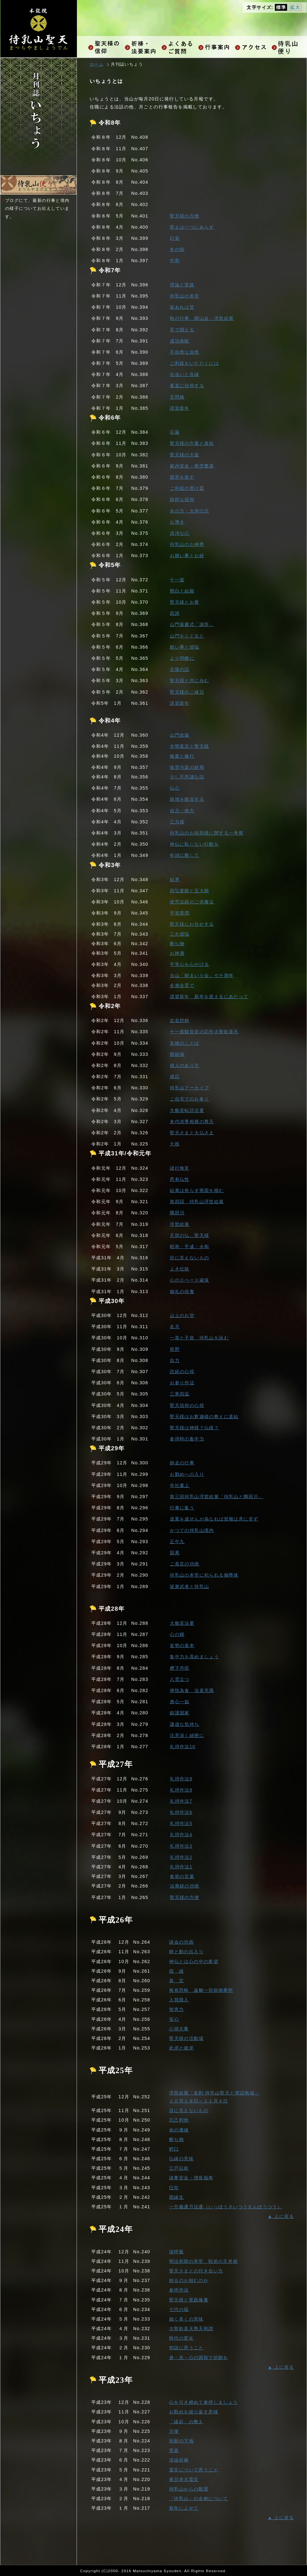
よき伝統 (180, 1268)
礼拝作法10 (182, 1746)
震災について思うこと (193, 2469)
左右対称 (180, 1020)
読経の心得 (182, 1371)
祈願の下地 (181, 2440)
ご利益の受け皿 (187, 488)
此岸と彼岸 (181, 2047)
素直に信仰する (187, 385)
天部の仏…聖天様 (189, 1235)
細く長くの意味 (186, 2319)
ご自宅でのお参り (189, 1098)
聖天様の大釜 (184, 454)
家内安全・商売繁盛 (192, 465)
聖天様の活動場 (186, 2038)
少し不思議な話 (187, 776)
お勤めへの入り (187, 1474)
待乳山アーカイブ (189, 1087)
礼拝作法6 (181, 1812)
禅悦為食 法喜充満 (192, 1690)
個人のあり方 (184, 1065)
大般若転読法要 (187, 1110)
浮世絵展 (180, 1224)
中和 (175, 260)
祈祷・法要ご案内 (141, 47)
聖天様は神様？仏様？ (194, 1427)
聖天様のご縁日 (187, 692)
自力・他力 (182, 810)
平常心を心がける (189, 964)
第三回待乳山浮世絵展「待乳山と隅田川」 (216, 1496)
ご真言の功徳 (184, 1563)
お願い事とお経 (187, 555)
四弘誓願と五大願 (189, 890)
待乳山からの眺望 (188, 2488)
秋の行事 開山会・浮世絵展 (202, 318)
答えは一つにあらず (192, 227)
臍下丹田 (180, 1668)
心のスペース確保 (189, 1280)
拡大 (295, 7)
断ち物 (177, 943)
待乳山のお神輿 (187, 544)
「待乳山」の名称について (198, 2498)
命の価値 (179, 2129)
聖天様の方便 (184, 215)
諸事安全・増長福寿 (191, 2177)
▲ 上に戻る (281, 2216)
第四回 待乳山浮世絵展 (197, 1201)
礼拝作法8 (181, 1789)
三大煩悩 (180, 934)
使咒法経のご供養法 (192, 901)
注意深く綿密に (187, 1735)
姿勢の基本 (182, 1645)
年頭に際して (184, 855)
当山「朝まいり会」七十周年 (202, 975)
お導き (177, 522)
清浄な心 (180, 533)
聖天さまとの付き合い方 (196, 2270)
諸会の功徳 (181, 1942)
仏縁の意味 (181, 2158)
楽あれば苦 (182, 307)
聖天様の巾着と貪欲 (192, 443)
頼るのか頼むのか (188, 2280)
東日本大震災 (183, 2479)
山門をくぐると (187, 635)
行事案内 (215, 47)
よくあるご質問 (178, 47)
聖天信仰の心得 (187, 1405)
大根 (175, 1143)
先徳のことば (184, 1043)
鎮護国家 (180, 1712)
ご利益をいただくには (194, 363)
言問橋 (177, 397)
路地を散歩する (187, 799)
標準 (281, 7)
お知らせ (288, 47)
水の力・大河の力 (189, 510)
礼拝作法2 (181, 1857)
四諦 (175, 613)
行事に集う (182, 1507)
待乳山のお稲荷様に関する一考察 (206, 832)
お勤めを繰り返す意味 (193, 2411)
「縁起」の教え (186, 2421)
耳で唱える (182, 329)
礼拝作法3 (181, 1846)
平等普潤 (180, 913)
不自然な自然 (184, 352)
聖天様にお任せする (192, 924)
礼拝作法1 (181, 1866)
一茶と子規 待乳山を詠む (199, 1337)
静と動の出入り (186, 1951)
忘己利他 (179, 2120)
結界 (175, 879)
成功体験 (180, 340)
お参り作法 (182, 1382)
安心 (174, 2019)
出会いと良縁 (184, 374)
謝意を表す (182, 477)
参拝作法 (179, 2290)
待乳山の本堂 (184, 295)
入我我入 (179, 1999)
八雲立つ (180, 1679)
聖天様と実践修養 (188, 2299)
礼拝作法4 (181, 1834)
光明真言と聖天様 (189, 746)
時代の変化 (181, 2338)
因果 (175, 1552)
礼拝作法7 (181, 1801)
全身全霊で (182, 985)
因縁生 (176, 2197)
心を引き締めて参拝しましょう (203, 2402)
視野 (175, 1349)
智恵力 (176, 2009)
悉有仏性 (180, 1179)
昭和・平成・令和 (189, 1246)
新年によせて (183, 2508)
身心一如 (180, 1701)
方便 (174, 2431)
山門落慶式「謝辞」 (192, 624)
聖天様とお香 (184, 602)
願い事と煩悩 (184, 647)
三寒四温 (180, 1393)
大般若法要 (182, 1623)
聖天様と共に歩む (189, 680)
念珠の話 (180, 669)
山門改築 (180, 735)
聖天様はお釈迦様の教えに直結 (204, 1416)
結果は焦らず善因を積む (197, 1190)
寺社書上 (180, 1485)
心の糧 (177, 1634)
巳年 (174, 2187)
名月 (175, 1326)
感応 (175, 1076)
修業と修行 (182, 756)
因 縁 (176, 1971)
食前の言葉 (182, 1876)
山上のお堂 (182, 1315)
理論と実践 (182, 284)
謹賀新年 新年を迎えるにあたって (209, 996)
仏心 (175, 788)
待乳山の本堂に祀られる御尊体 (204, 1575)
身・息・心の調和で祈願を (198, 2357)
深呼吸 (176, 2251)
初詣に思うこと (186, 2347)
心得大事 (179, 2028)
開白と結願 (182, 590)
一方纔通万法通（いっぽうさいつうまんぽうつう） (225, 2206)
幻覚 (175, 238)
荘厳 (175, 432)
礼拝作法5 (181, 1823)
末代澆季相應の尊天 (192, 1121)
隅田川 (177, 1212)
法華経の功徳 (184, 1885)
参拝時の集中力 (187, 1438)
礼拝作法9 (181, 1778)
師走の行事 (182, 1462)
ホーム (96, 64)
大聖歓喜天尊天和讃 (191, 2328)
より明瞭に (182, 658)
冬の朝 (177, 249)
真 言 (176, 1980)
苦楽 (174, 2450)
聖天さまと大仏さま (192, 1132)
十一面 (177, 579)
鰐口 (174, 2149)
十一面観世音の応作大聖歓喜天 (204, 1031)
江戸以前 (179, 2168)
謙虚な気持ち (184, 1724)
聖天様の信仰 (104, 47)
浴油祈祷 (179, 2459)
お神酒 (177, 953)
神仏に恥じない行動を (194, 844)
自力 (175, 1360)
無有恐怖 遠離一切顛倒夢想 (201, 1990)
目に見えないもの (189, 1257)
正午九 (177, 1541)
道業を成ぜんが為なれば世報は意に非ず (214, 1518)
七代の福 (179, 2309)
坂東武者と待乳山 (189, 1586)
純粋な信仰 (182, 499)
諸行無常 (180, 1168)
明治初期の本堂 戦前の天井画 (203, 2261)
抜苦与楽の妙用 (187, 767)
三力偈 (177, 821)
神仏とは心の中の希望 (193, 1961)
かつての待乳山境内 (192, 1530)
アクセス (251, 47)
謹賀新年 (180, 408)
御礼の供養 (182, 1291)
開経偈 (177, 1054)
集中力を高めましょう (194, 1656)
